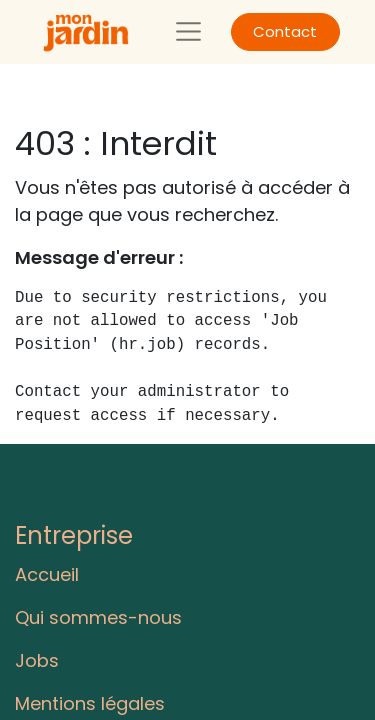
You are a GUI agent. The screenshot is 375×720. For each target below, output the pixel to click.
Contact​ (285, 31)
